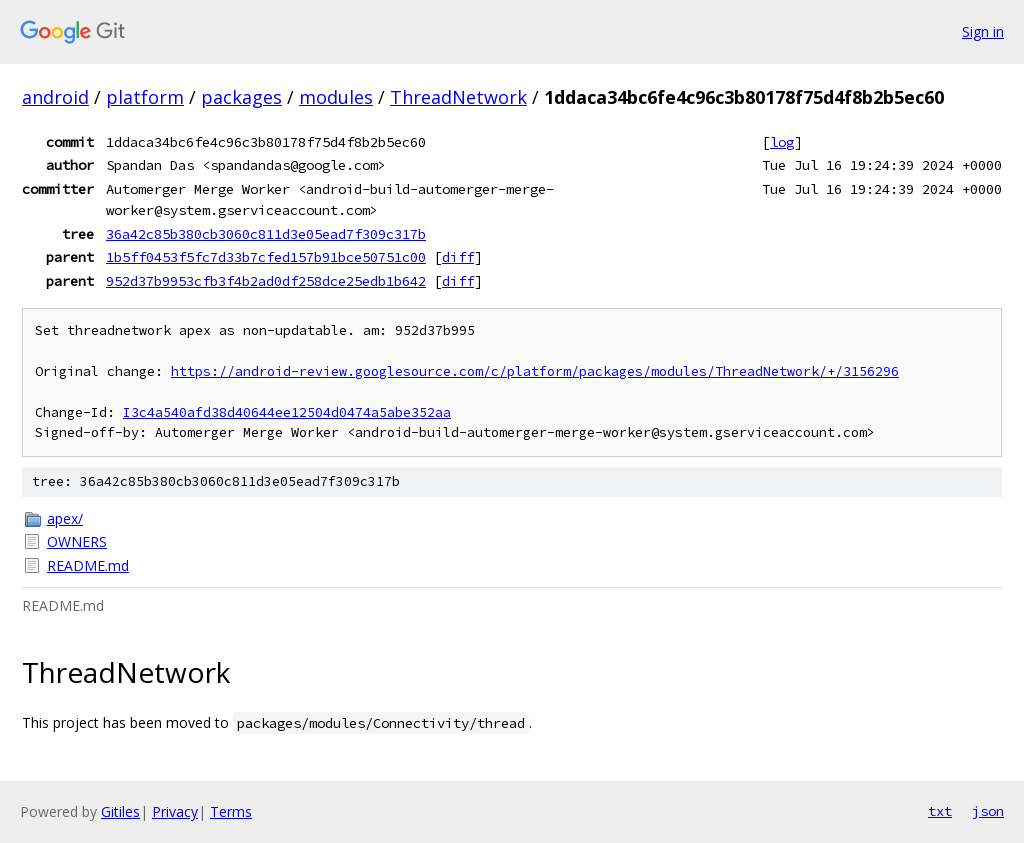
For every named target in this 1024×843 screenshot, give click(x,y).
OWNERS (77, 541)
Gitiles (120, 811)
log (782, 142)
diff (458, 257)
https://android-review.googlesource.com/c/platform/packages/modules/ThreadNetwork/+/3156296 (535, 371)
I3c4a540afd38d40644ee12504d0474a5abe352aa (287, 412)
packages (241, 97)
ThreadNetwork (458, 97)
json (988, 811)
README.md (88, 565)
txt (940, 811)
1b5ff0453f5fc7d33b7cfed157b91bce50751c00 (266, 257)
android (55, 97)
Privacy (175, 811)
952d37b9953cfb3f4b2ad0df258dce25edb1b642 (266, 281)
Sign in (983, 31)
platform (145, 97)
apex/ (65, 518)
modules (336, 97)
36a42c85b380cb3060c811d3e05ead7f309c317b (266, 234)
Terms (231, 811)
